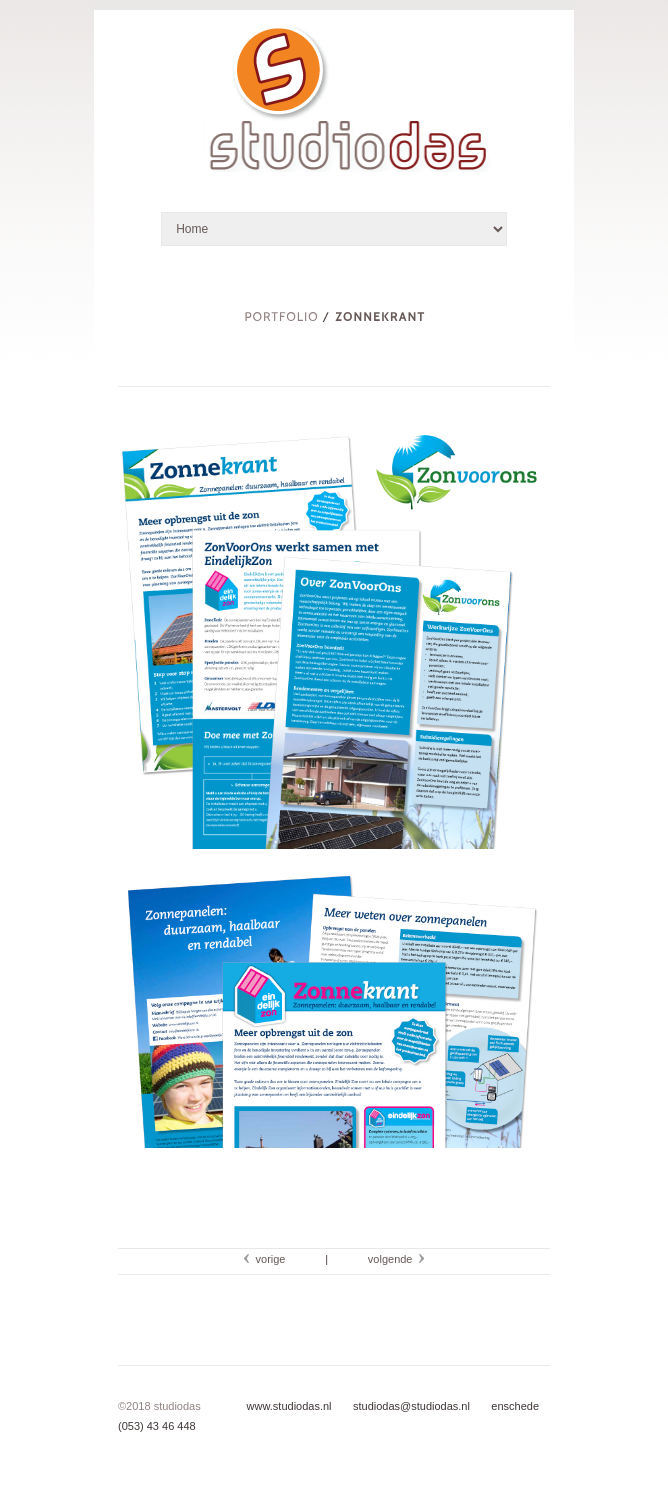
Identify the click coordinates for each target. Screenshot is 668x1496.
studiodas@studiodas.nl (410, 1406)
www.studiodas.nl (289, 1406)
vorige (267, 1259)
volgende (393, 1259)
